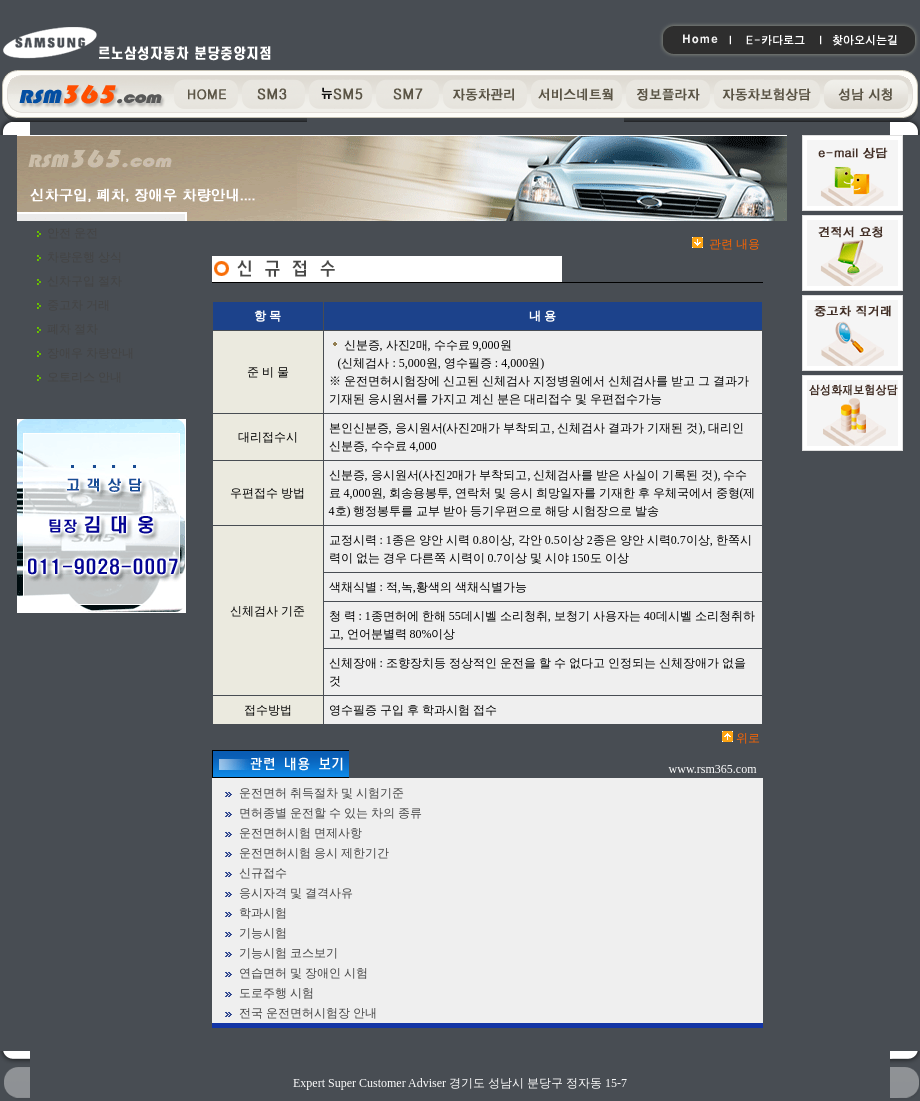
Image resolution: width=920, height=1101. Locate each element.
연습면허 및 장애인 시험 (303, 973)
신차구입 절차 (84, 281)
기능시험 (263, 933)
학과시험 (263, 913)
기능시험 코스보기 (288, 953)
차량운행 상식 (84, 257)
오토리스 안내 (84, 377)
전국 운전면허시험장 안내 (308, 1013)
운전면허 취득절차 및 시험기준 (321, 793)
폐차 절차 (72, 329)
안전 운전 (72, 233)
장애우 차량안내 (90, 353)
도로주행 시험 (276, 993)
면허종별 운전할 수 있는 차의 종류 (330, 813)
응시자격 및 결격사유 (296, 893)
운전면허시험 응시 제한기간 (314, 853)
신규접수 (263, 873)
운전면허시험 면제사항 (300, 833)
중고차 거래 (78, 305)
